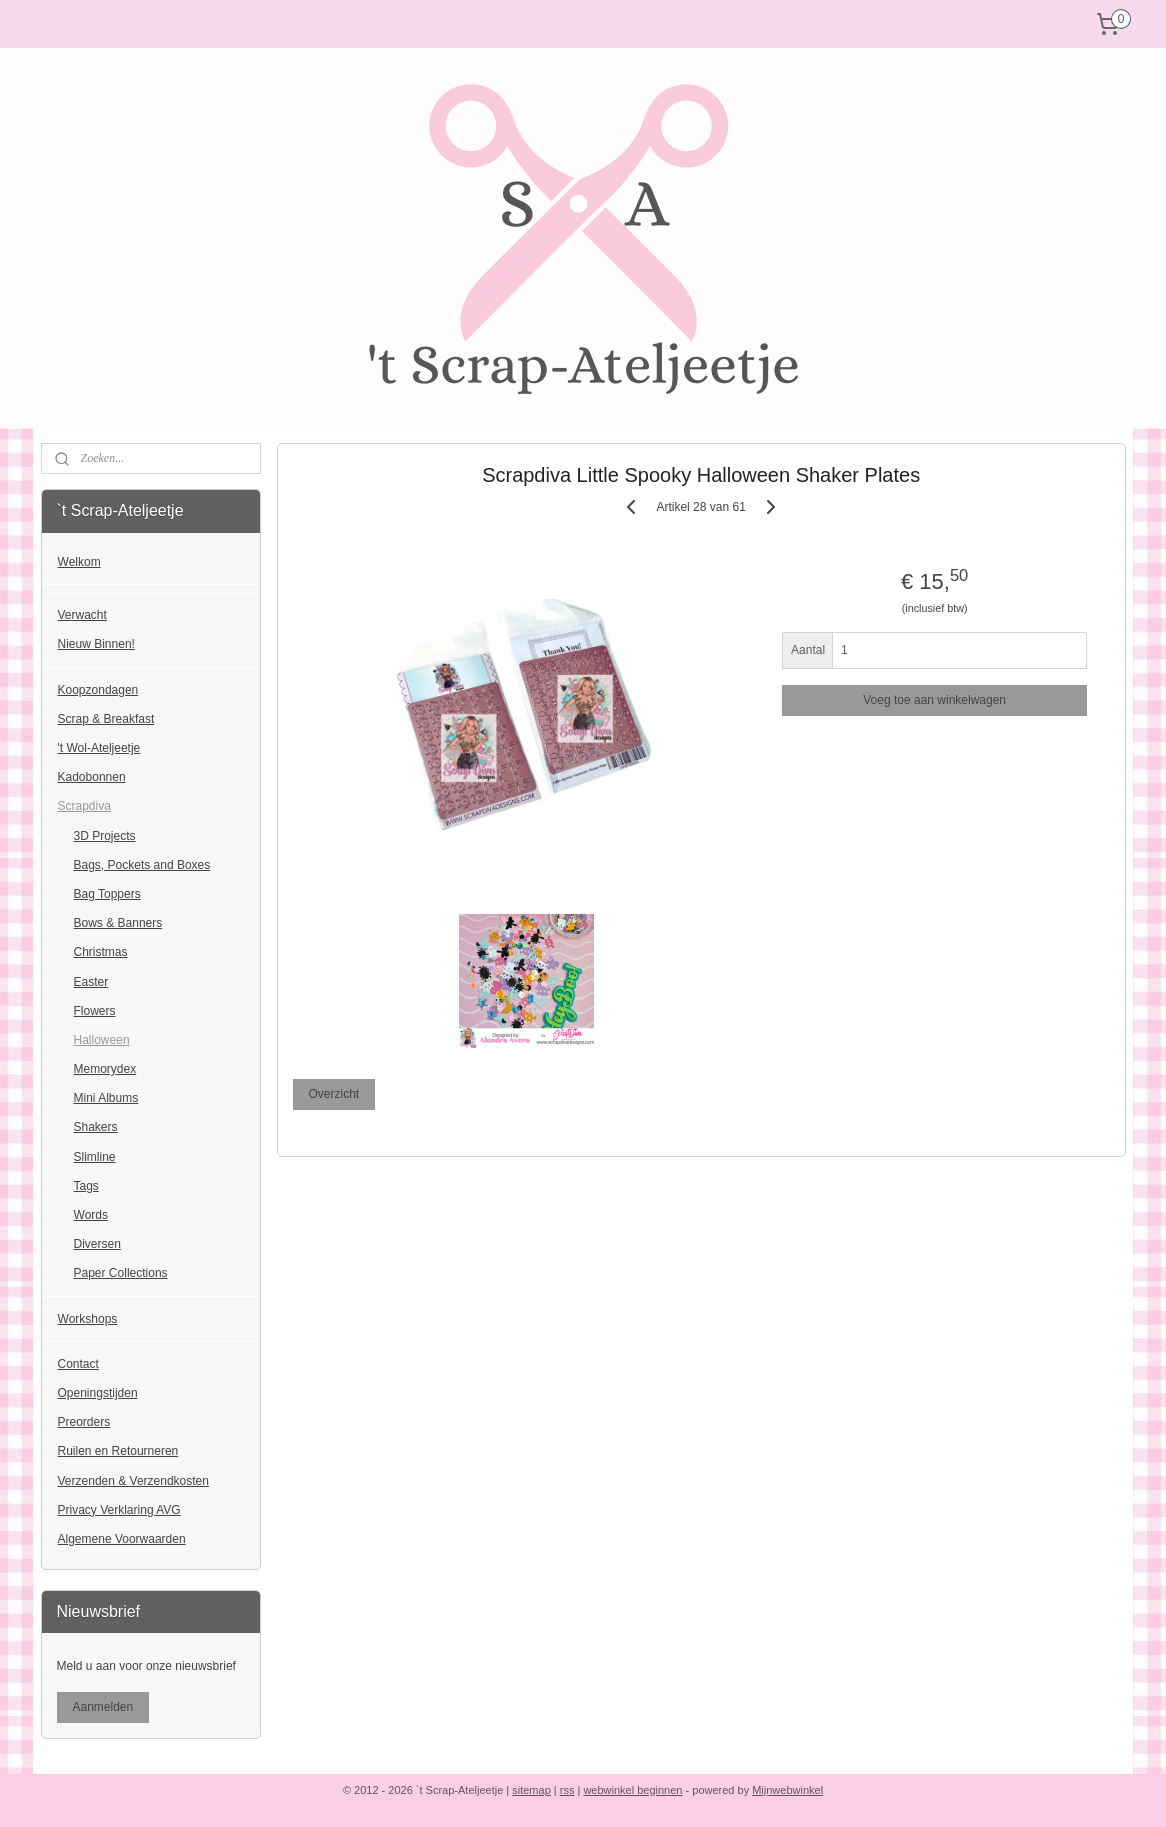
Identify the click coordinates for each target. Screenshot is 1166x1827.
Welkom (79, 562)
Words (91, 1215)
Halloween (102, 1040)
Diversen (97, 1244)
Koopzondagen (98, 690)
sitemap (531, 1790)
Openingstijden (98, 1393)
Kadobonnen (92, 777)
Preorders (84, 1422)
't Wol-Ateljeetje (99, 748)
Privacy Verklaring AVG (119, 1510)
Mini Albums (106, 1098)
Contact (78, 1364)
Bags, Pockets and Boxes (142, 865)
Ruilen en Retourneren (118, 1451)
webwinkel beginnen (632, 1790)
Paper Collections (121, 1273)
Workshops (88, 1319)
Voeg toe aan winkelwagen (934, 700)
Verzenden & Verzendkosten (133, 1481)
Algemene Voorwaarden (122, 1539)
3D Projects (105, 836)
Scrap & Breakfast (106, 719)
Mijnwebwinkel (787, 1790)
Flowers (95, 1011)
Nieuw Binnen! (96, 644)
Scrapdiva (84, 806)
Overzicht (333, 1094)
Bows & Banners (118, 923)
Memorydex (105, 1069)
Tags (86, 1186)
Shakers (96, 1127)
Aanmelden (103, 1707)
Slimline (95, 1157)
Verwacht (82, 615)
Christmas (101, 952)
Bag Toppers (107, 894)
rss (567, 1790)
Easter (91, 982)
